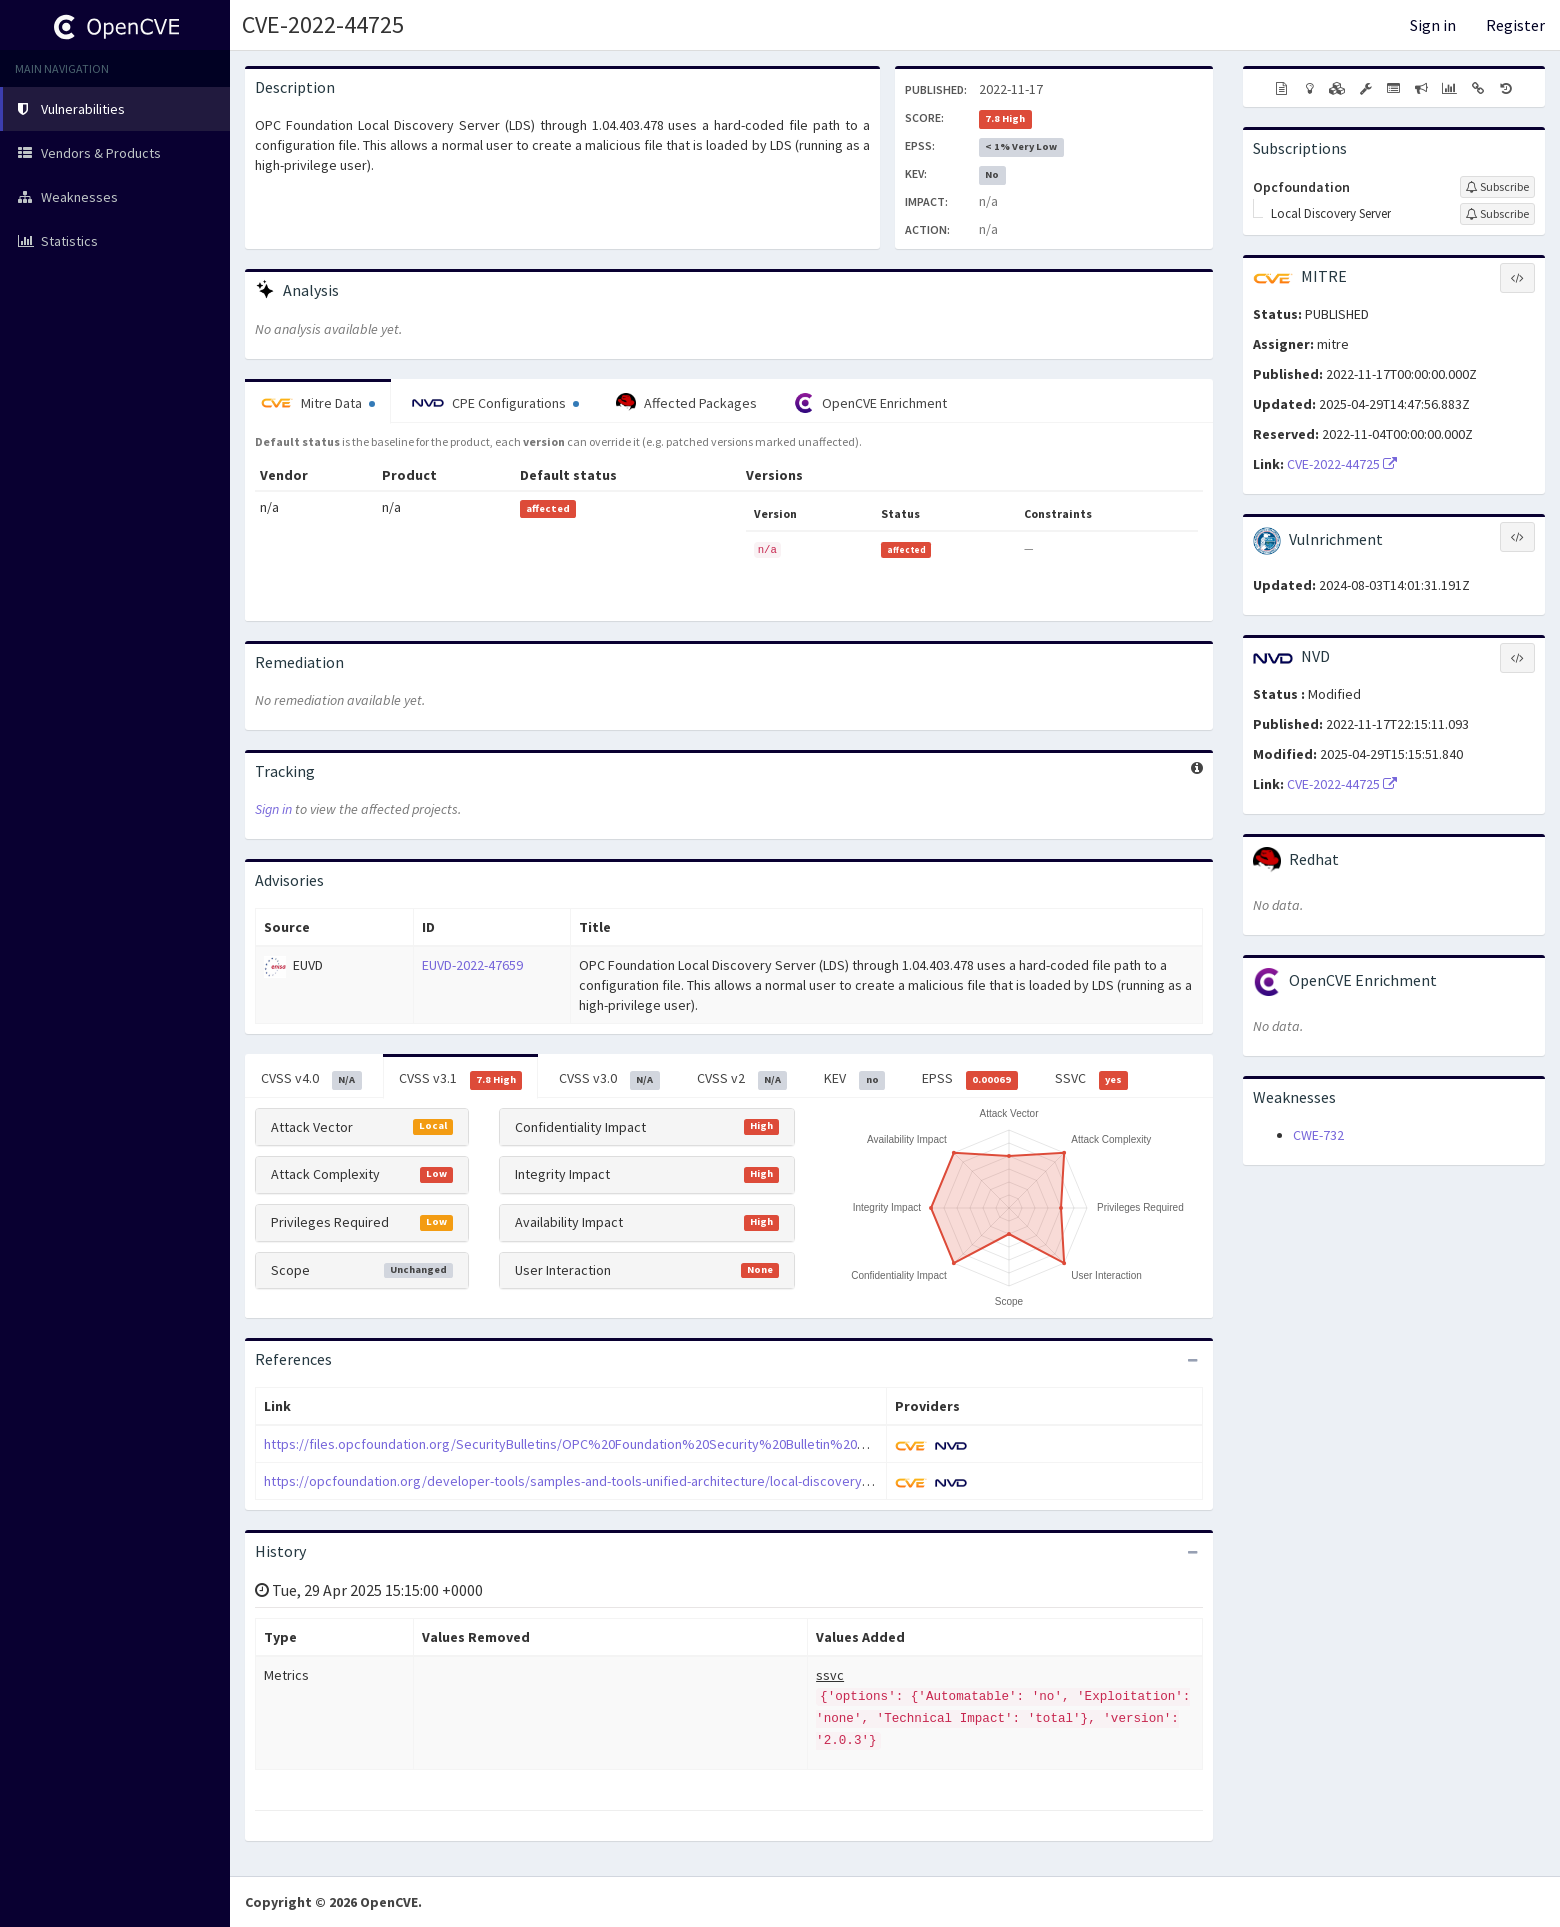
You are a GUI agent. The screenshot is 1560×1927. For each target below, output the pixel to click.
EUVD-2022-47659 (472, 965)
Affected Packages (686, 403)
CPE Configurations (495, 403)
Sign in (1433, 25)
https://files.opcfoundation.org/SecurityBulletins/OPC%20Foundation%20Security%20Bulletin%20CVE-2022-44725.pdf (619, 1444)
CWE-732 (1318, 1135)
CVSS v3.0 (609, 1079)
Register (1515, 25)
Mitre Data (318, 403)
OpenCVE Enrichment (870, 403)
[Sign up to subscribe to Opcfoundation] (1497, 187)
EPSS (970, 1079)
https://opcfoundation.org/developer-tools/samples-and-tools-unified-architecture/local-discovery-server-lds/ (598, 1481)
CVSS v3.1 (461, 1079)
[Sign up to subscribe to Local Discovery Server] (1497, 214)
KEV (854, 1079)
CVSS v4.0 (311, 1079)
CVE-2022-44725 (323, 24)
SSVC (1092, 1079)
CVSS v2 (742, 1079)
